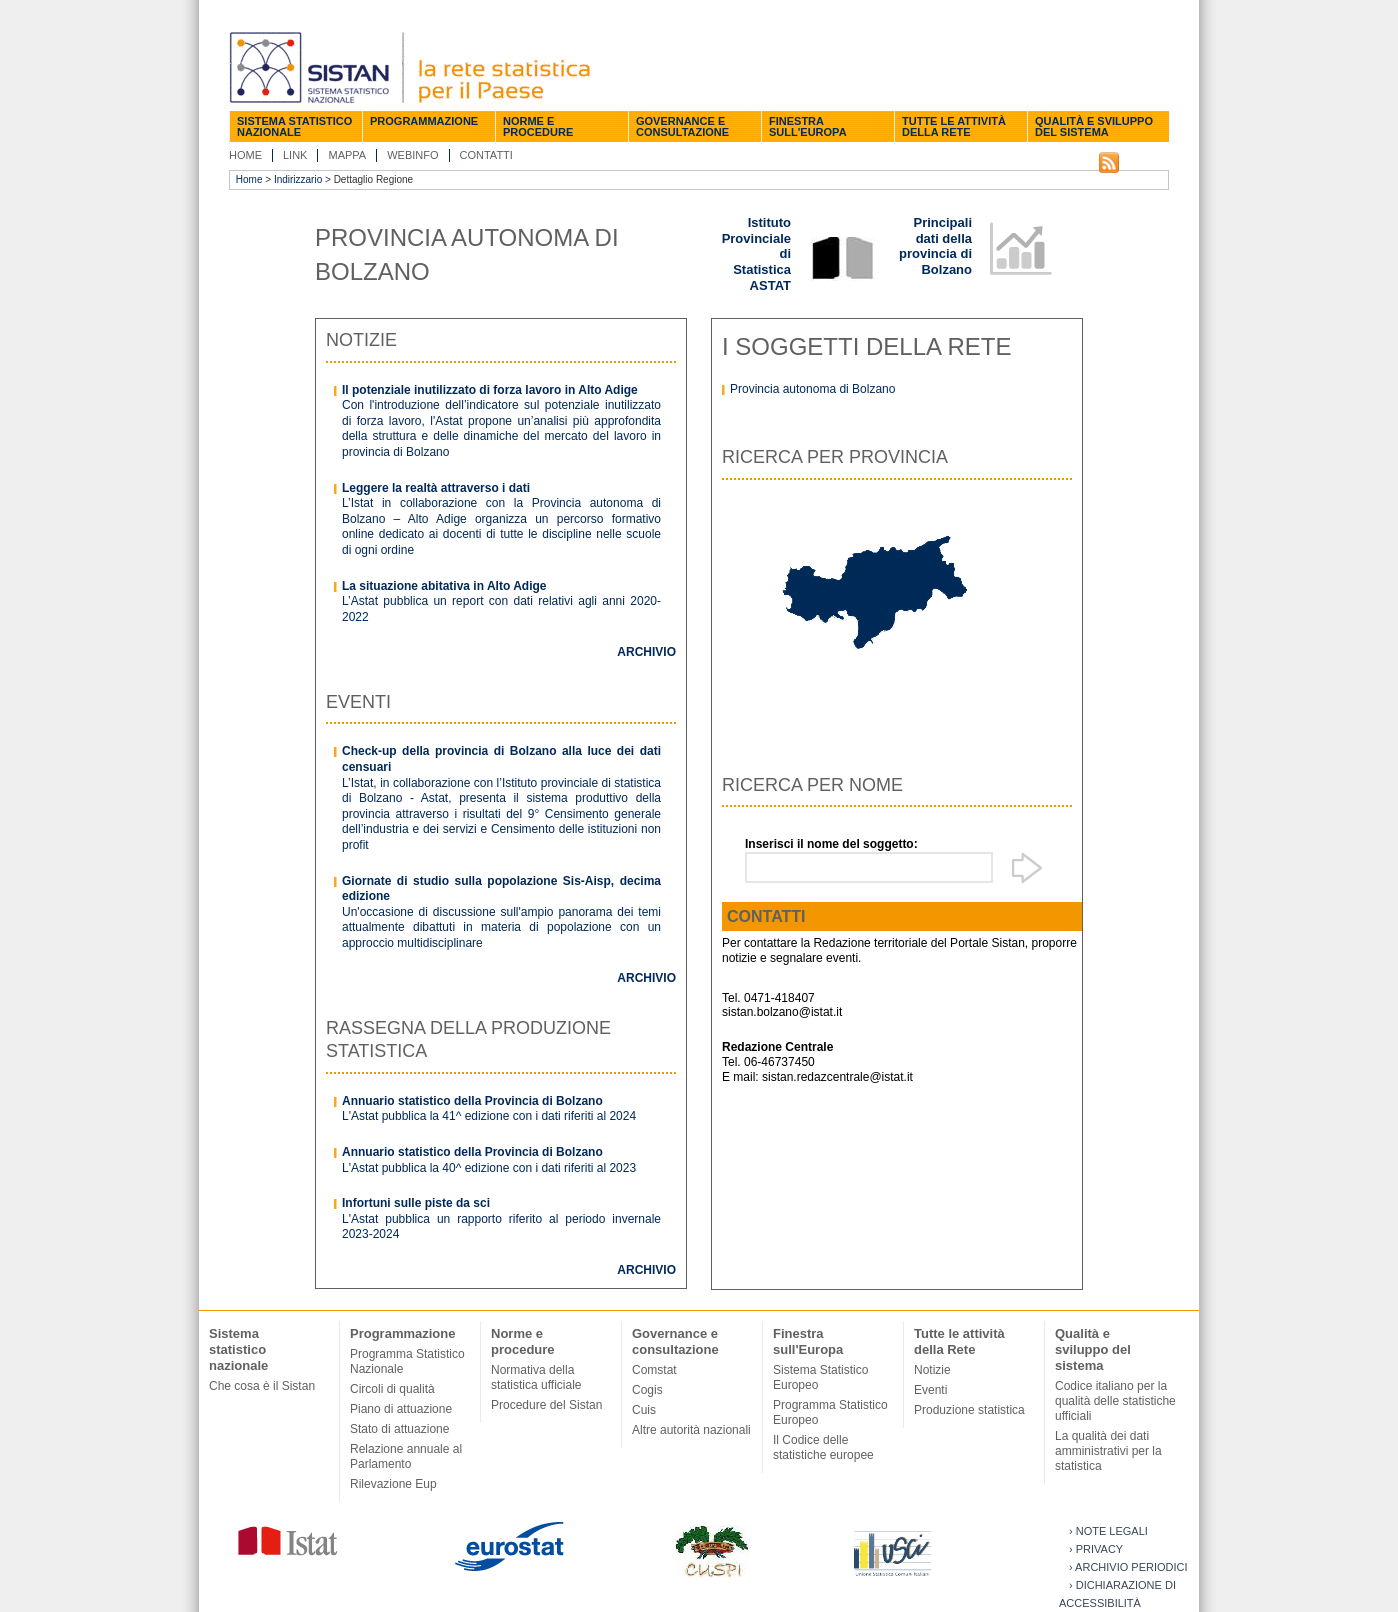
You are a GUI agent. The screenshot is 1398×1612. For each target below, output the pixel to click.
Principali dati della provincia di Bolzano (935, 246)
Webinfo (412, 155)
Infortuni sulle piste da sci (416, 1203)
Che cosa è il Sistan (262, 1386)
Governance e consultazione (682, 126)
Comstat (654, 1370)
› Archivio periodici (1128, 1567)
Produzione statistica (969, 1410)
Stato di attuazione (399, 1429)
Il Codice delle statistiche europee (823, 1447)
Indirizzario (298, 179)
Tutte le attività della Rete (954, 126)
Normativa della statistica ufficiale (536, 1377)
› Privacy (1096, 1549)
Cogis (647, 1390)
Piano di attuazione (401, 1409)
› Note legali (1108, 1531)
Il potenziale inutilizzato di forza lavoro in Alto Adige (490, 390)
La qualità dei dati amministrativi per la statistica (1108, 1451)
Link (295, 155)
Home (245, 155)
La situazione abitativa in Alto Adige (444, 586)
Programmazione (424, 121)
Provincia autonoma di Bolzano (812, 389)
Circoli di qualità (392, 1389)
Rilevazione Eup (393, 1484)
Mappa (347, 155)
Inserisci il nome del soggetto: (831, 844)
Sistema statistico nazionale (294, 126)
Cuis (644, 1410)
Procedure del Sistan (546, 1405)
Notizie (932, 1370)
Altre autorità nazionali (691, 1430)
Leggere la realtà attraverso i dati (436, 488)
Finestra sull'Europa (808, 126)
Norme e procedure (538, 126)
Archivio (646, 652)
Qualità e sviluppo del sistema (1094, 126)
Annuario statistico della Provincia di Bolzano (472, 1101)
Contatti (486, 155)
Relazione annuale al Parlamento (406, 1456)
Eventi (930, 1390)
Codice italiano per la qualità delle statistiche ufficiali (1115, 1401)
